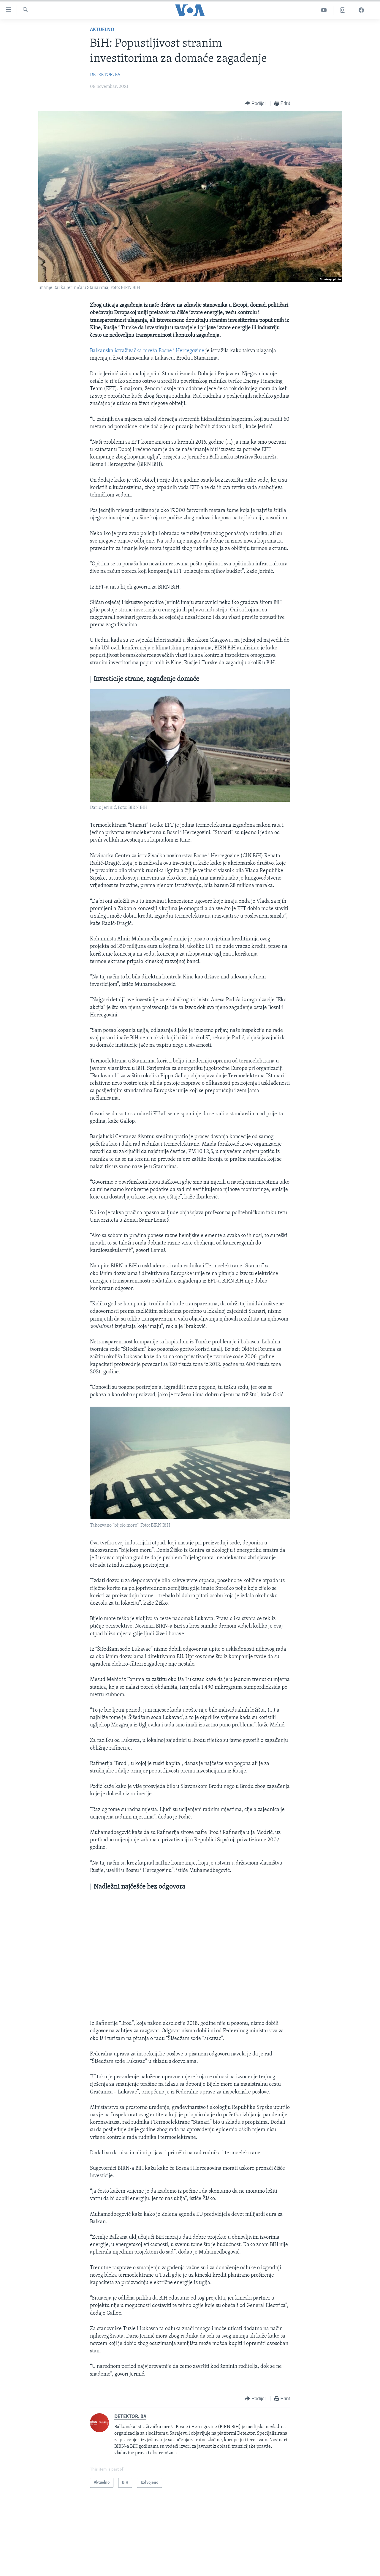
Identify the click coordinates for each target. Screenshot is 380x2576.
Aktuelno (102, 30)
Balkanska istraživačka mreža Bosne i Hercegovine (147, 351)
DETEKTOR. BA (105, 74)
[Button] (256, 103)
